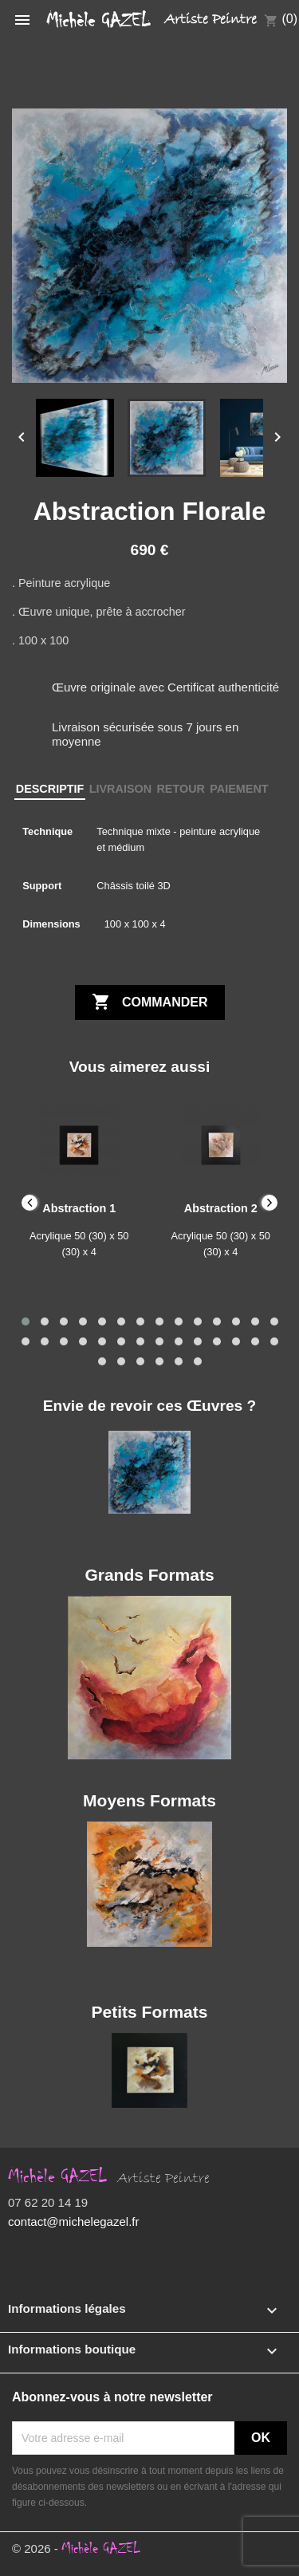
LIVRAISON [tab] (120, 788)
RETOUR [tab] (180, 788)
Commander (150, 1002)
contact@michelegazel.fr (73, 2221)
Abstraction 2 (221, 1208)
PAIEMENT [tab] (239, 788)
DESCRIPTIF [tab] (50, 788)
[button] (25, 1321)
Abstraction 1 (79, 1208)
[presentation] (29, 1203)
